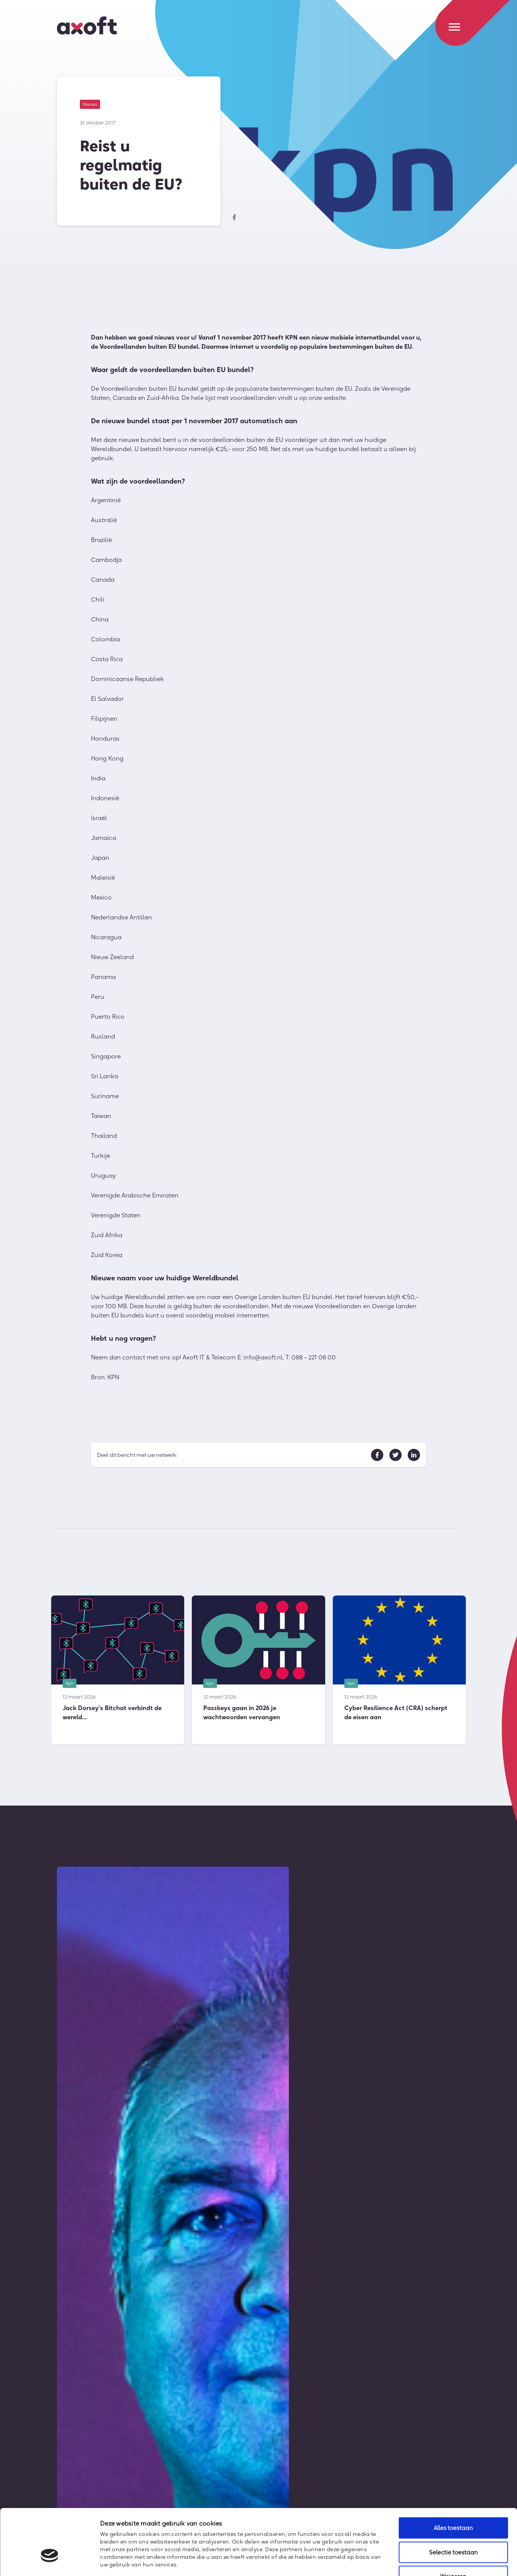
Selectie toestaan (453, 2502)
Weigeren (453, 2526)
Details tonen (415, 2561)
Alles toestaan (453, 2477)
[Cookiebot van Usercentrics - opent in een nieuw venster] (49, 2561)
